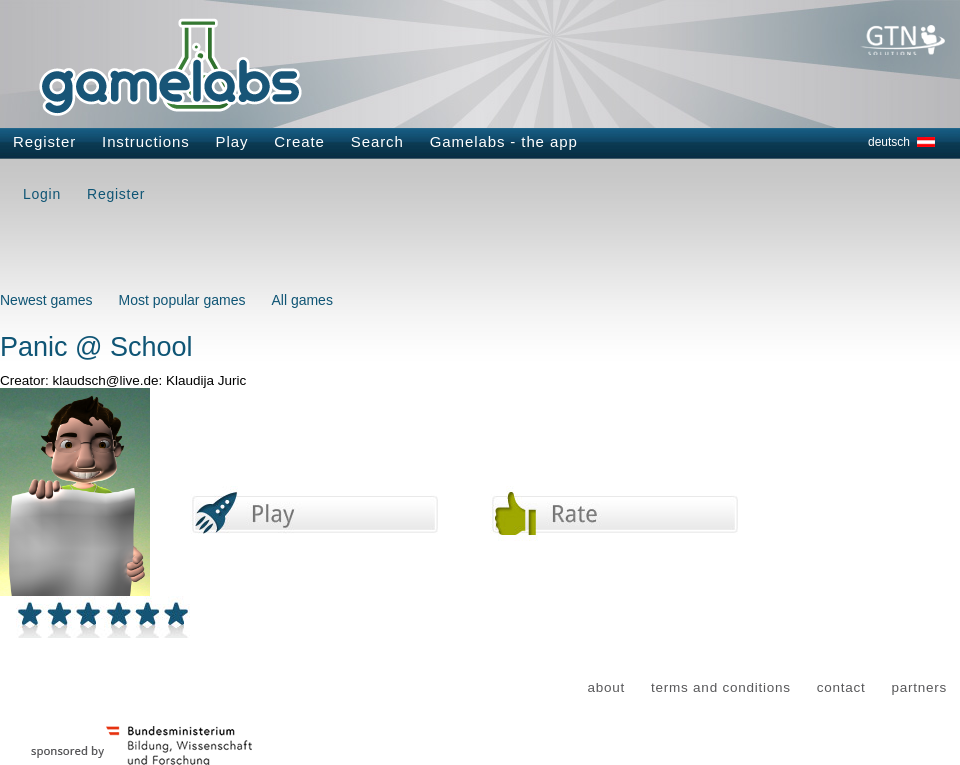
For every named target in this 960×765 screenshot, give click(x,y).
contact (841, 687)
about (607, 687)
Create (299, 141)
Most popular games (182, 300)
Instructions (146, 141)
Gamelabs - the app (504, 141)
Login (42, 194)
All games (301, 300)
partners (919, 687)
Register (44, 141)
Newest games (46, 300)
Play (232, 141)
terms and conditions (721, 687)
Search (377, 141)
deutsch (889, 142)
